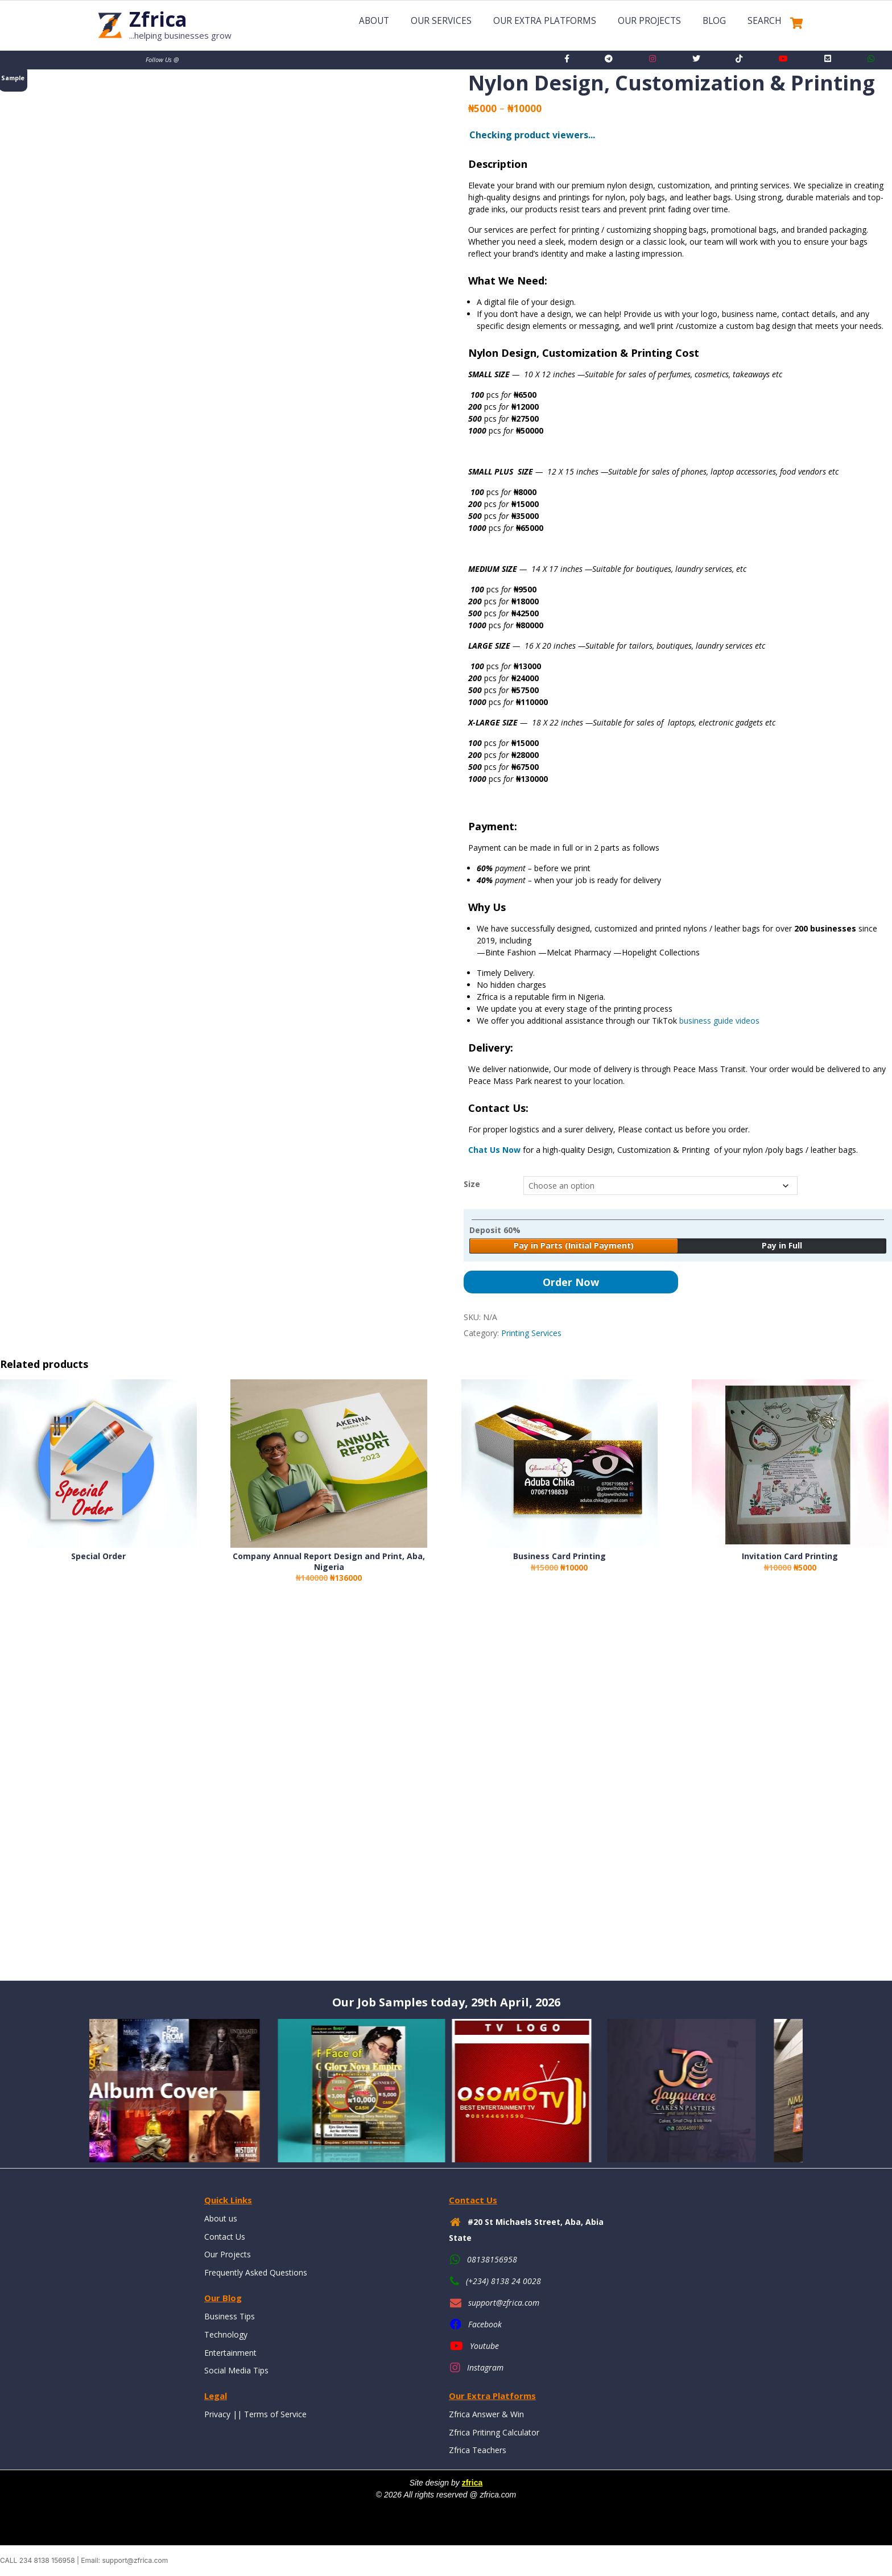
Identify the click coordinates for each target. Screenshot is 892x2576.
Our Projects (649, 21)
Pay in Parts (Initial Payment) (574, 1245)
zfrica (472, 2482)
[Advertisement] (341, 1792)
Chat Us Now (494, 1149)
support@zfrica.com (503, 2302)
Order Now (571, 1282)
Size (472, 1183)
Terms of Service (275, 2414)
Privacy (217, 2414)
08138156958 (492, 2259)
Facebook (485, 2324)
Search (765, 21)
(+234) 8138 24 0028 (503, 2281)
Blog (714, 21)
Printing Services (531, 1333)
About (374, 21)
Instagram (485, 2367)
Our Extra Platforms (544, 21)
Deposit (495, 1230)
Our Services (441, 21)
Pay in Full (782, 1245)
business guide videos (719, 1020)
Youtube (484, 2345)
